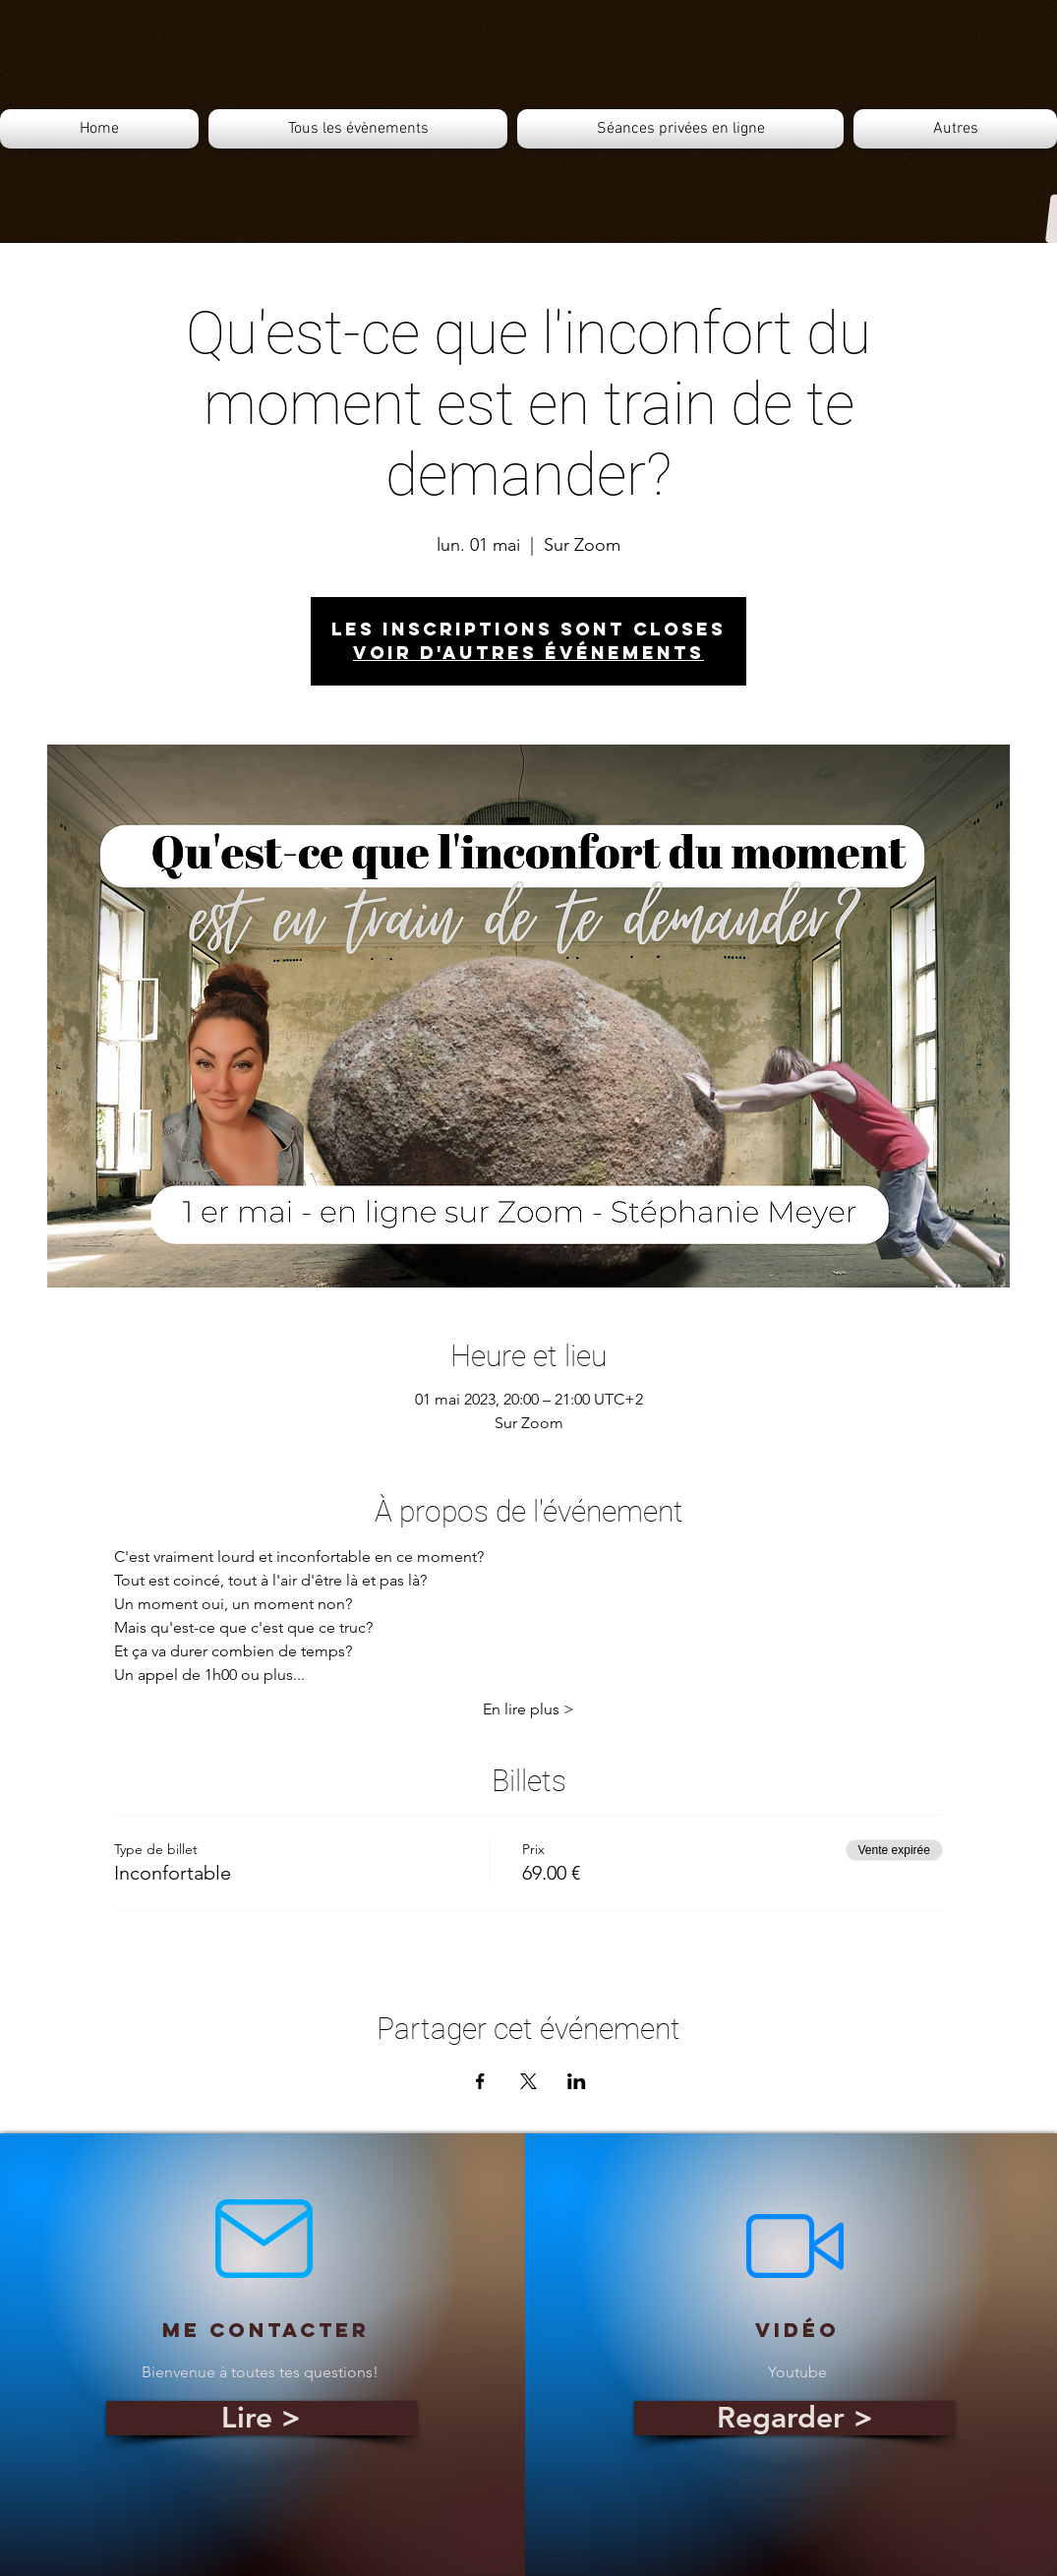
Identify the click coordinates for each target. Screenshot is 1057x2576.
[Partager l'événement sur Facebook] (480, 2081)
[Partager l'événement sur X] (528, 2081)
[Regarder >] (794, 2418)
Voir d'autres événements (528, 652)
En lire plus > (528, 1709)
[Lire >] (261, 2418)
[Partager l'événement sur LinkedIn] (576, 2081)
